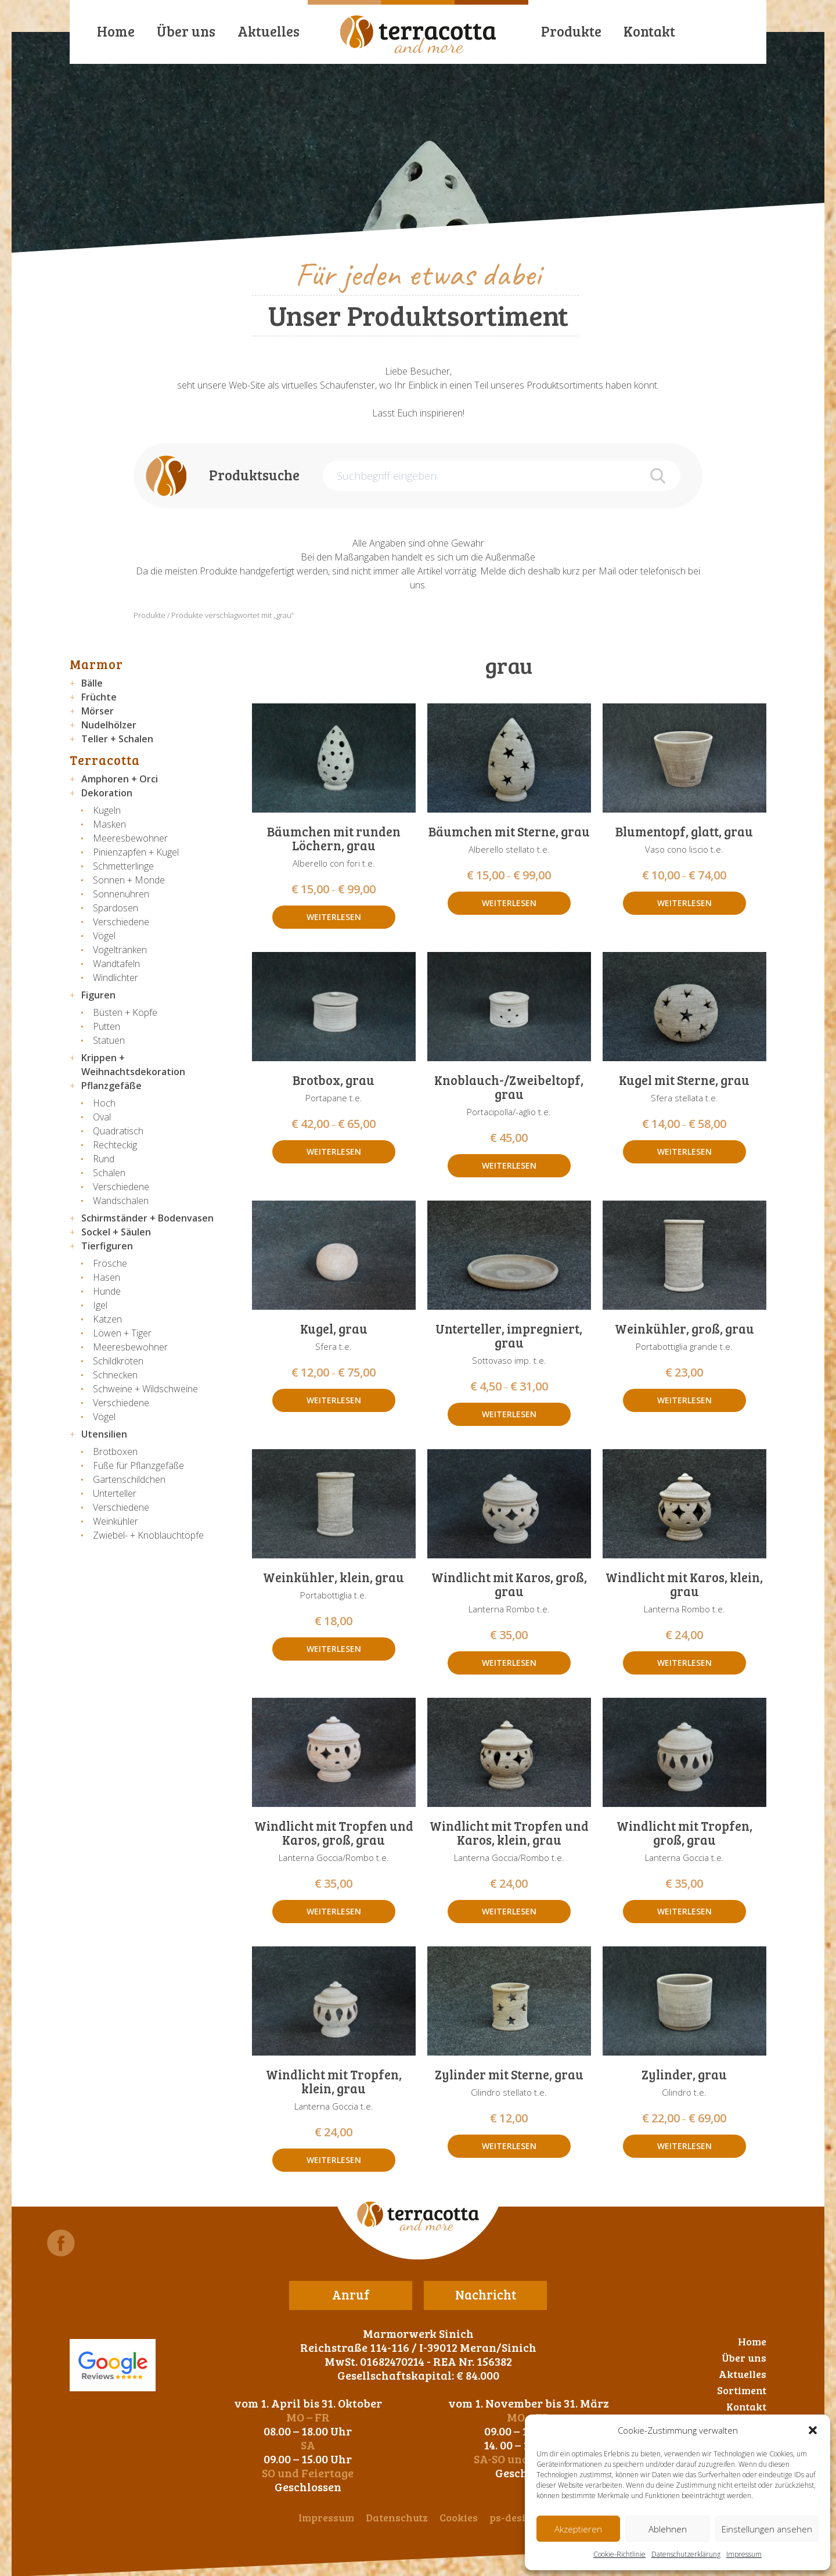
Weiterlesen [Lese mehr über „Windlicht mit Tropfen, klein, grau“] (334, 2159)
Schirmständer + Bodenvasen (147, 1218)
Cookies (458, 2517)
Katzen (107, 1319)
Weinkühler (115, 1521)
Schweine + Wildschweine (145, 1388)
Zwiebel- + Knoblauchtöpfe (148, 1535)
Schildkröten (118, 1361)
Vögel (104, 935)
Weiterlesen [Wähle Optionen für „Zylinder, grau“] (684, 2145)
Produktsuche (254, 474)
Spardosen (115, 907)
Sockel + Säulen (116, 1232)
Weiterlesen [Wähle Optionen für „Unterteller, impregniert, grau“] (509, 1414)
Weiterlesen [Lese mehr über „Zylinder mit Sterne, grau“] (509, 2145)
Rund (103, 1158)
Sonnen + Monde (129, 880)
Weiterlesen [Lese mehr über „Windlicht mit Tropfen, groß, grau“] (684, 1911)
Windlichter (115, 977)
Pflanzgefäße (111, 1085)
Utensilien (104, 1434)
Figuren (98, 995)
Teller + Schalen (117, 738)
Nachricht (485, 2294)
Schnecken (115, 1374)
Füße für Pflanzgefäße (138, 1465)
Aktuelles (268, 31)
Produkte (571, 31)
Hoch (104, 1103)
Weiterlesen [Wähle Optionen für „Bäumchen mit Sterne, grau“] (509, 902)
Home (116, 31)
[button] (813, 2430)
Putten (106, 1026)
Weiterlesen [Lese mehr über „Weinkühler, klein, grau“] (334, 1648)
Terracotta (105, 759)
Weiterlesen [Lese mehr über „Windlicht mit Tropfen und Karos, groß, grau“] (334, 1911)
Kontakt (649, 31)
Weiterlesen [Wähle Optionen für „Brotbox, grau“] (334, 1151)
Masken (109, 824)
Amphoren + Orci (119, 779)
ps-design (513, 2517)
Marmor (96, 664)
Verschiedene (121, 921)
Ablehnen (667, 2529)
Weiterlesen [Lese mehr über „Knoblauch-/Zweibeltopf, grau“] (509, 1165)
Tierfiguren (107, 1246)
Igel (100, 1305)
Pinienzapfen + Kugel (136, 852)
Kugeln (107, 810)
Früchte (99, 697)
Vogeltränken (120, 949)
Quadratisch (118, 1130)
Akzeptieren (578, 2529)
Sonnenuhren (121, 894)
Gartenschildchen (129, 1479)
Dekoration (106, 792)
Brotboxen (115, 1451)
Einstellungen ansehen (767, 2529)
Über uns (186, 31)
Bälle (92, 683)
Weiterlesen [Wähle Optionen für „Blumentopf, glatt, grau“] (684, 902)
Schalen (109, 1172)
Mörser (97, 711)
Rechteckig (115, 1144)
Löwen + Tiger (122, 1333)
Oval (102, 1117)
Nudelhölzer (108, 724)
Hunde (107, 1291)
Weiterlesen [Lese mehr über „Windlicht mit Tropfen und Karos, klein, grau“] (509, 1911)
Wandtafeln (116, 963)
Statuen (109, 1040)
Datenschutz (397, 2517)
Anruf (351, 2294)
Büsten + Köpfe (125, 1012)
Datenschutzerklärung (685, 2554)
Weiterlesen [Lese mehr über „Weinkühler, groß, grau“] (684, 1400)
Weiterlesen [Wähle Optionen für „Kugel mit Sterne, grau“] (684, 1151)
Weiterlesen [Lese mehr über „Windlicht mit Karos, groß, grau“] (509, 1662)
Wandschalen (121, 1200)
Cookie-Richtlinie (619, 2554)
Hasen (106, 1277)
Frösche (110, 1263)
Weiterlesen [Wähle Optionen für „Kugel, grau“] (334, 1400)
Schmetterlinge (123, 866)
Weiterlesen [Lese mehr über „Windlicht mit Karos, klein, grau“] (684, 1662)
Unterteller (114, 1493)
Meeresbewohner (130, 838)
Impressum (744, 2554)
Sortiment (741, 2390)
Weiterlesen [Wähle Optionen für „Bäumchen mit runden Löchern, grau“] (334, 916)
